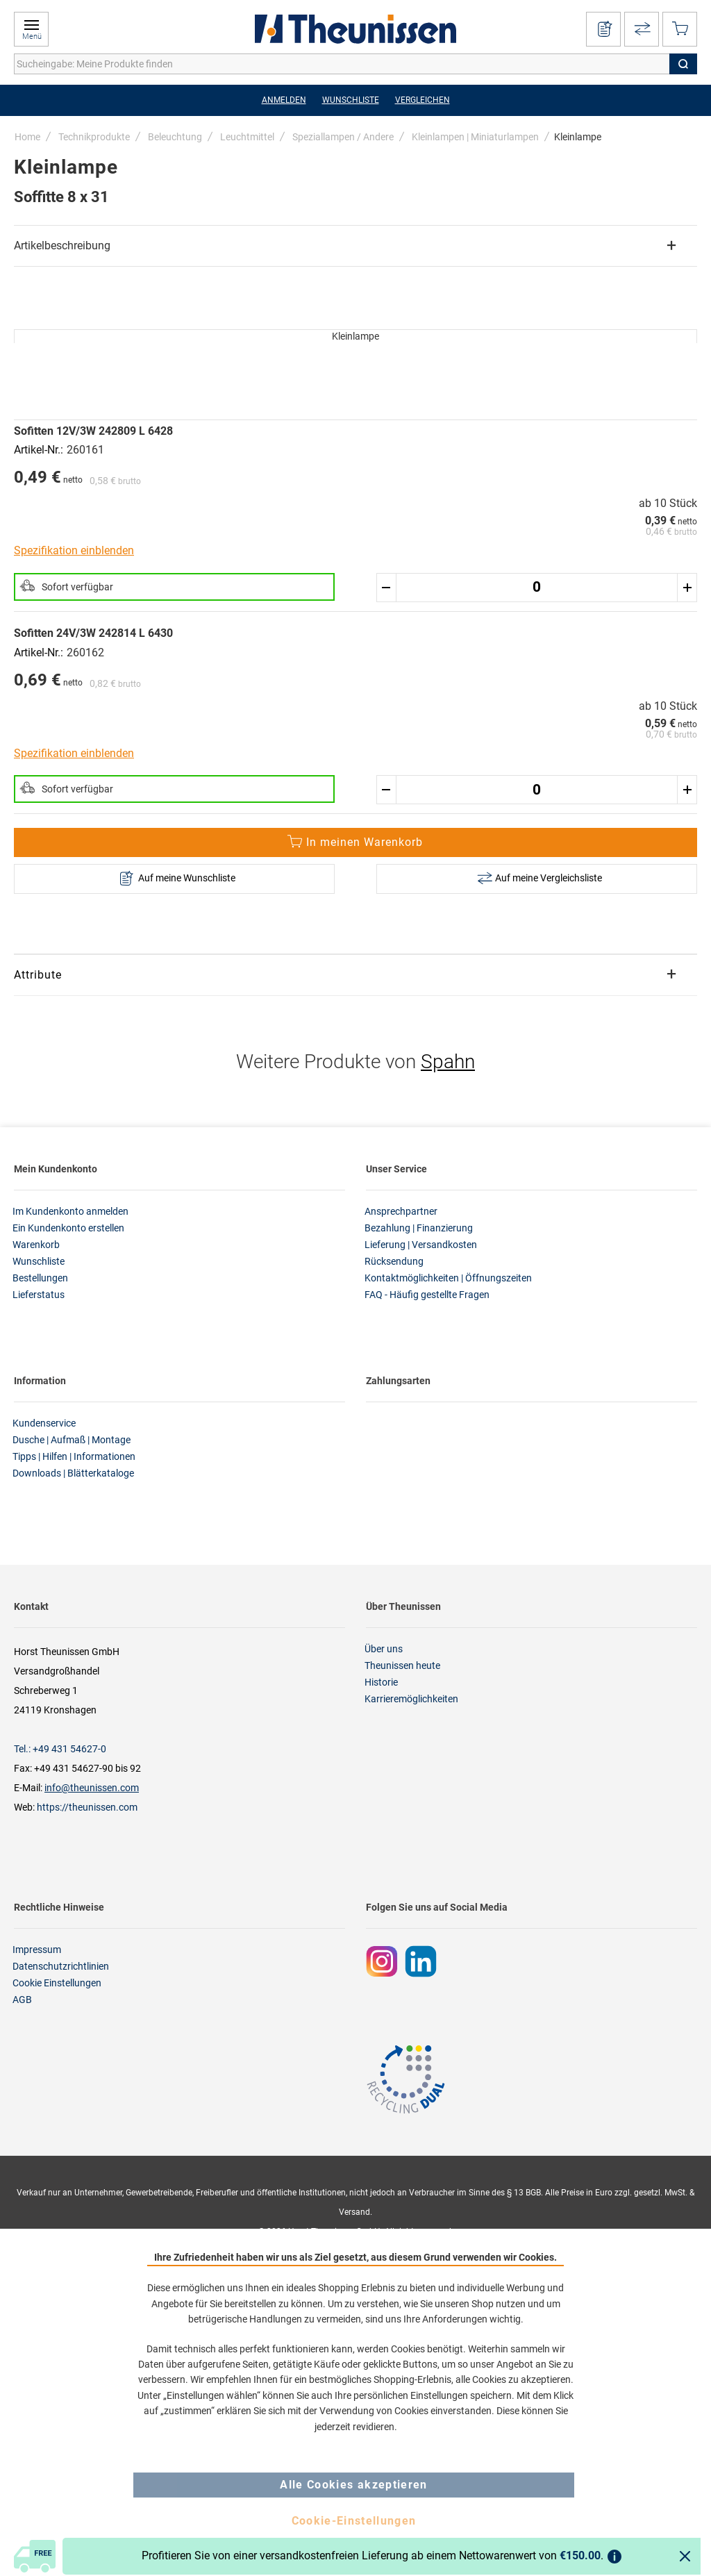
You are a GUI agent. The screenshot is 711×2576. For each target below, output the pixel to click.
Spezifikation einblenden (74, 550)
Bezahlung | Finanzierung (419, 1227)
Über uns (384, 1648)
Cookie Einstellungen (56, 1982)
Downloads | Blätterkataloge (73, 1473)
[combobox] (355, 63)
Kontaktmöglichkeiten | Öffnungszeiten (448, 1277)
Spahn (448, 1061)
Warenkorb (36, 1244)
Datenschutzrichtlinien (60, 1966)
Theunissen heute (402, 1665)
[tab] (355, 246)
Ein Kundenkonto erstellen (68, 1227)
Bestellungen (40, 1277)
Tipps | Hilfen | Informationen (73, 1456)
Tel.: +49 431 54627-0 (60, 1748)
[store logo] (355, 29)
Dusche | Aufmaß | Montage (71, 1439)
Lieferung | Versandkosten (421, 1244)
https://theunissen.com (87, 1807)
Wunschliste (38, 1261)
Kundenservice (44, 1423)
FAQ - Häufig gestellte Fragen (427, 1294)
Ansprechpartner (401, 1211)
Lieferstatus (38, 1294)
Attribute (38, 974)
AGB (22, 1999)
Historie (381, 1682)
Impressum (36, 1949)
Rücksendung (394, 1261)
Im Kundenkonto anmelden (70, 1211)
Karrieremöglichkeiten (411, 1698)
